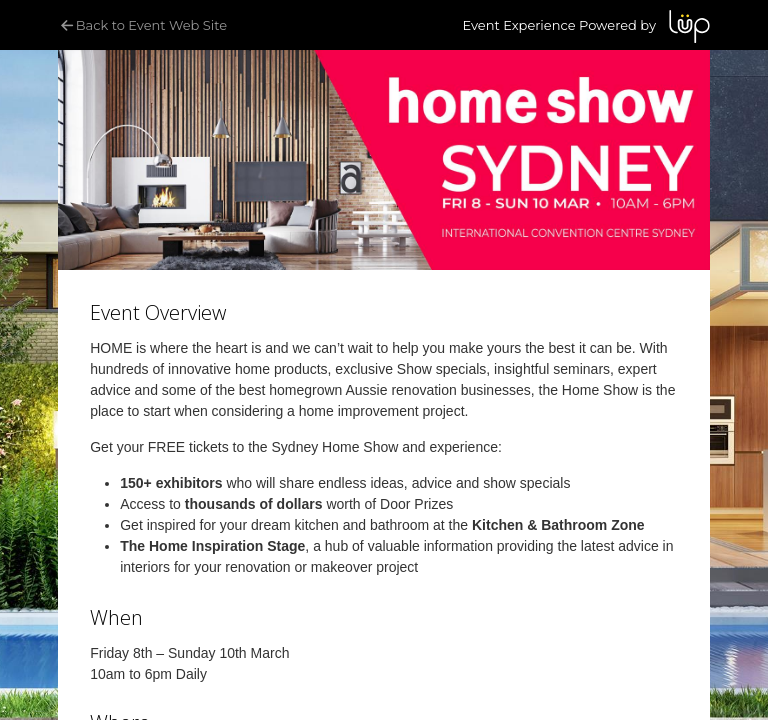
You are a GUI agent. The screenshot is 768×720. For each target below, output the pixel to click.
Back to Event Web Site (142, 25)
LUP (689, 26)
